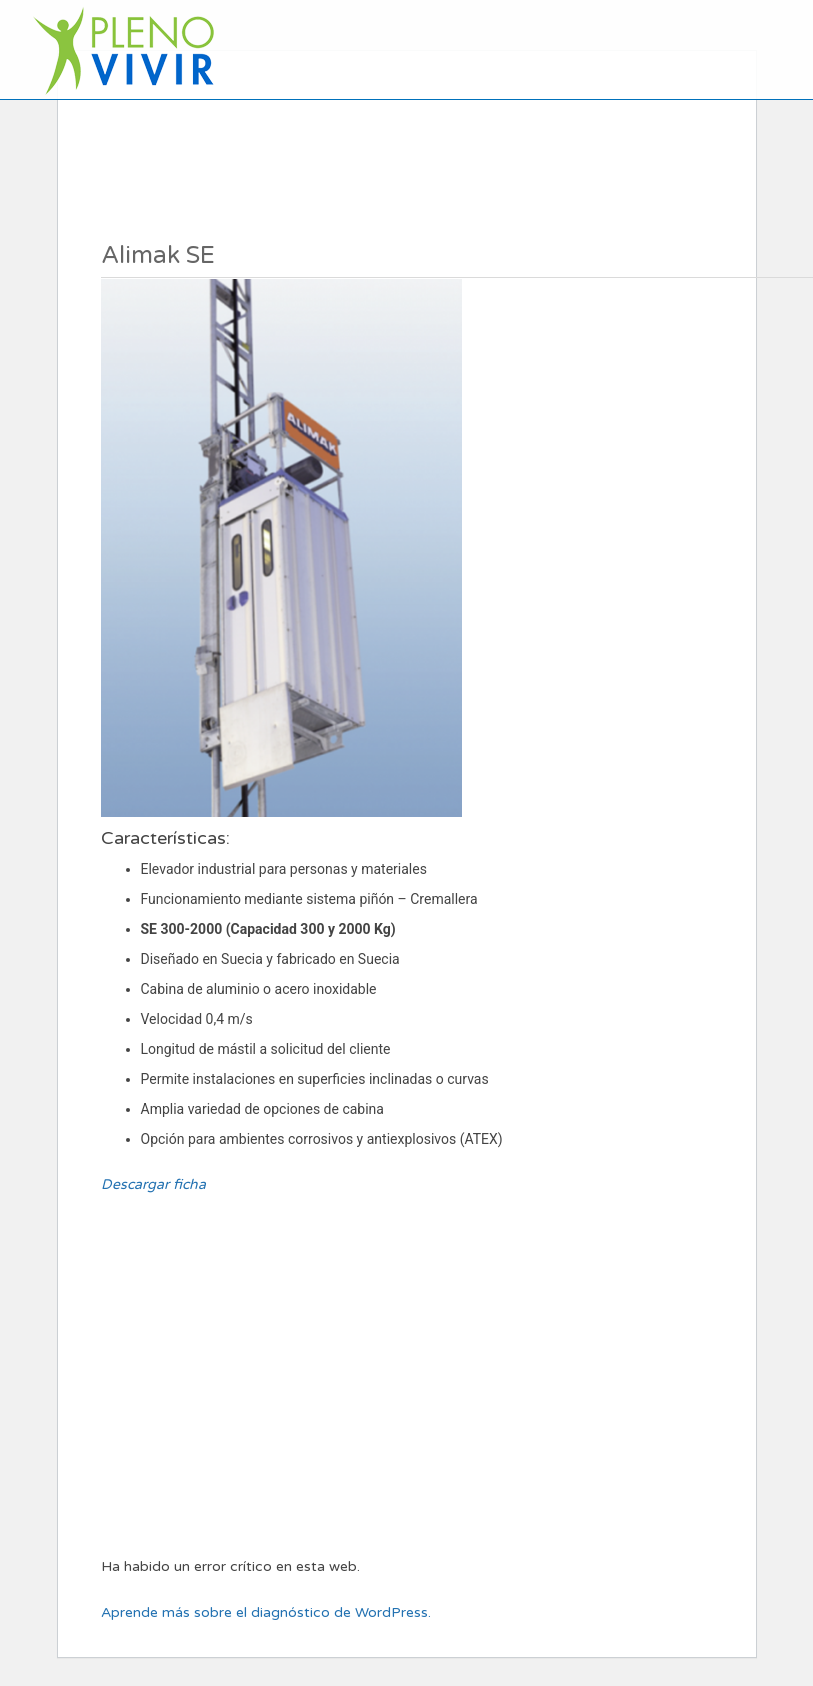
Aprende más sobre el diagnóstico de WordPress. (266, 1612)
